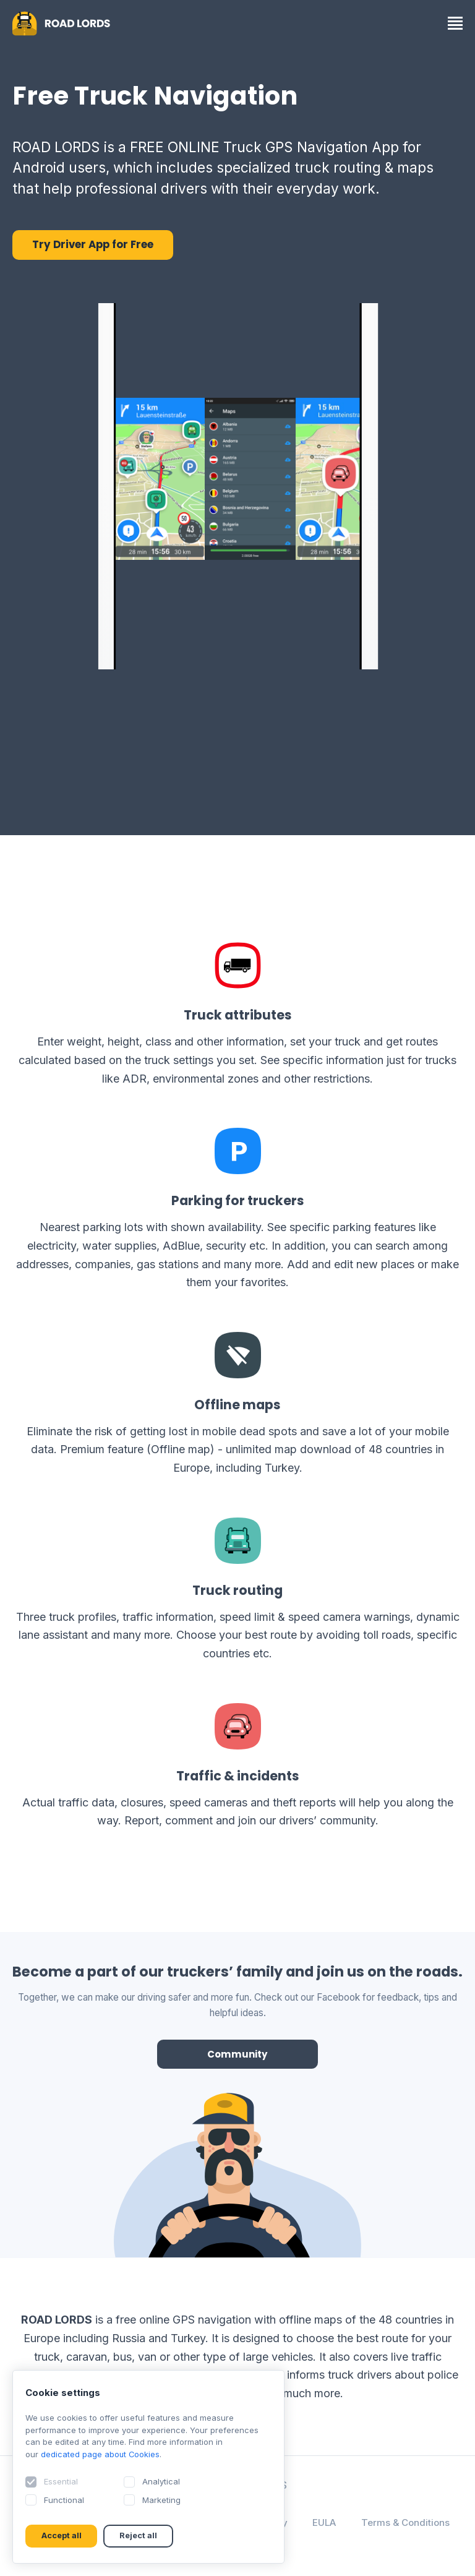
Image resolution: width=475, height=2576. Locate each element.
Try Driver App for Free (93, 245)
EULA (381, 2522)
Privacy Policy (312, 2522)
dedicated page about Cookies (101, 2454)
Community (238, 2054)
